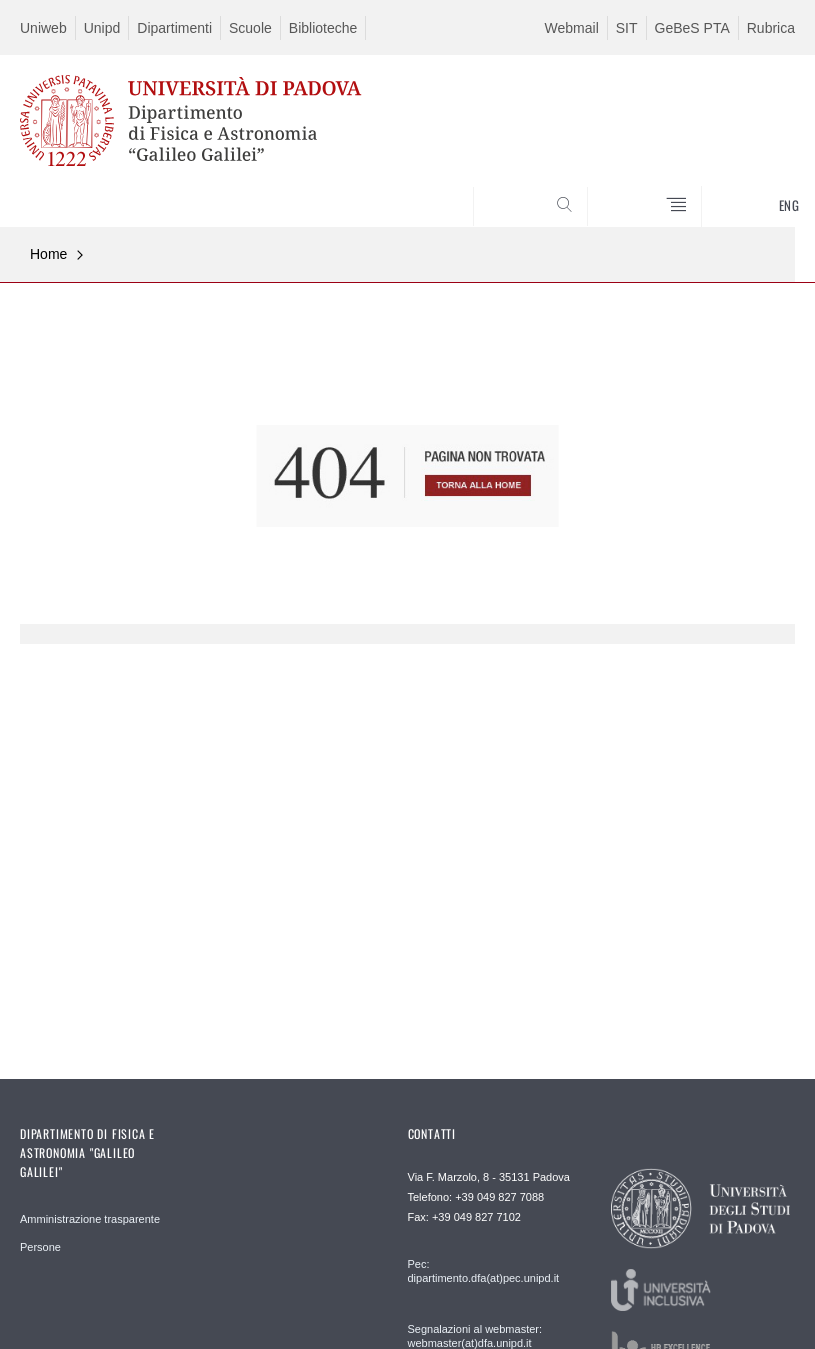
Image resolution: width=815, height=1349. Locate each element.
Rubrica (771, 28)
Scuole (250, 28)
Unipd (102, 28)
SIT (627, 28)
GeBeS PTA (692, 28)
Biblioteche (323, 28)
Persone (40, 1247)
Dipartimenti (174, 28)
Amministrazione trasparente (90, 1219)
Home (48, 254)
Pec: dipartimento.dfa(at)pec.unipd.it (484, 1271)
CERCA (744, 178)
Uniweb (43, 28)
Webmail (572, 28)
